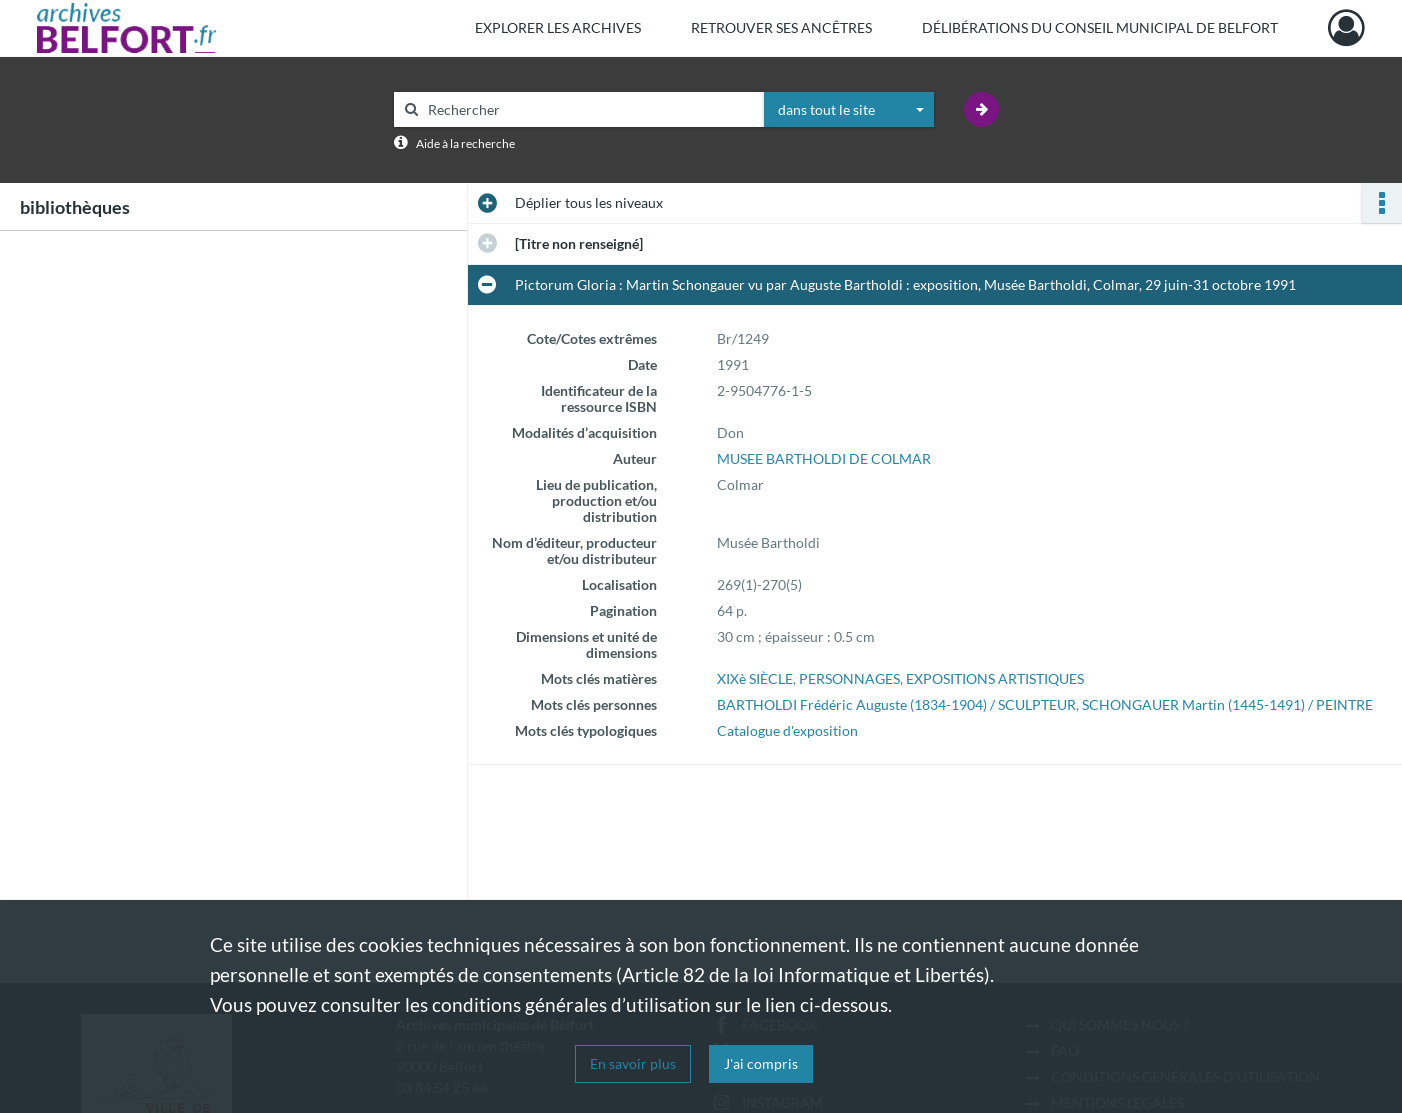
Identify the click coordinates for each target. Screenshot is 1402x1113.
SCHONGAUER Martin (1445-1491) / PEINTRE (1227, 704)
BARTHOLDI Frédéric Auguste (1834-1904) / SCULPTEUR (896, 704)
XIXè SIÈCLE (755, 678)
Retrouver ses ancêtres (781, 27)
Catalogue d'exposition (787, 730)
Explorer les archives (558, 27)
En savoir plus (633, 1063)
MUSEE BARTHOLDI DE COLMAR (824, 458)
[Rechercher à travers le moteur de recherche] (589, 109)
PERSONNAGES (849, 678)
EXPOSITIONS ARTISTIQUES (995, 678)
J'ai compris (761, 1063)
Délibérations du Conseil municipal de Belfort (1100, 27)
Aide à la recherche (465, 143)
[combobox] (849, 110)
